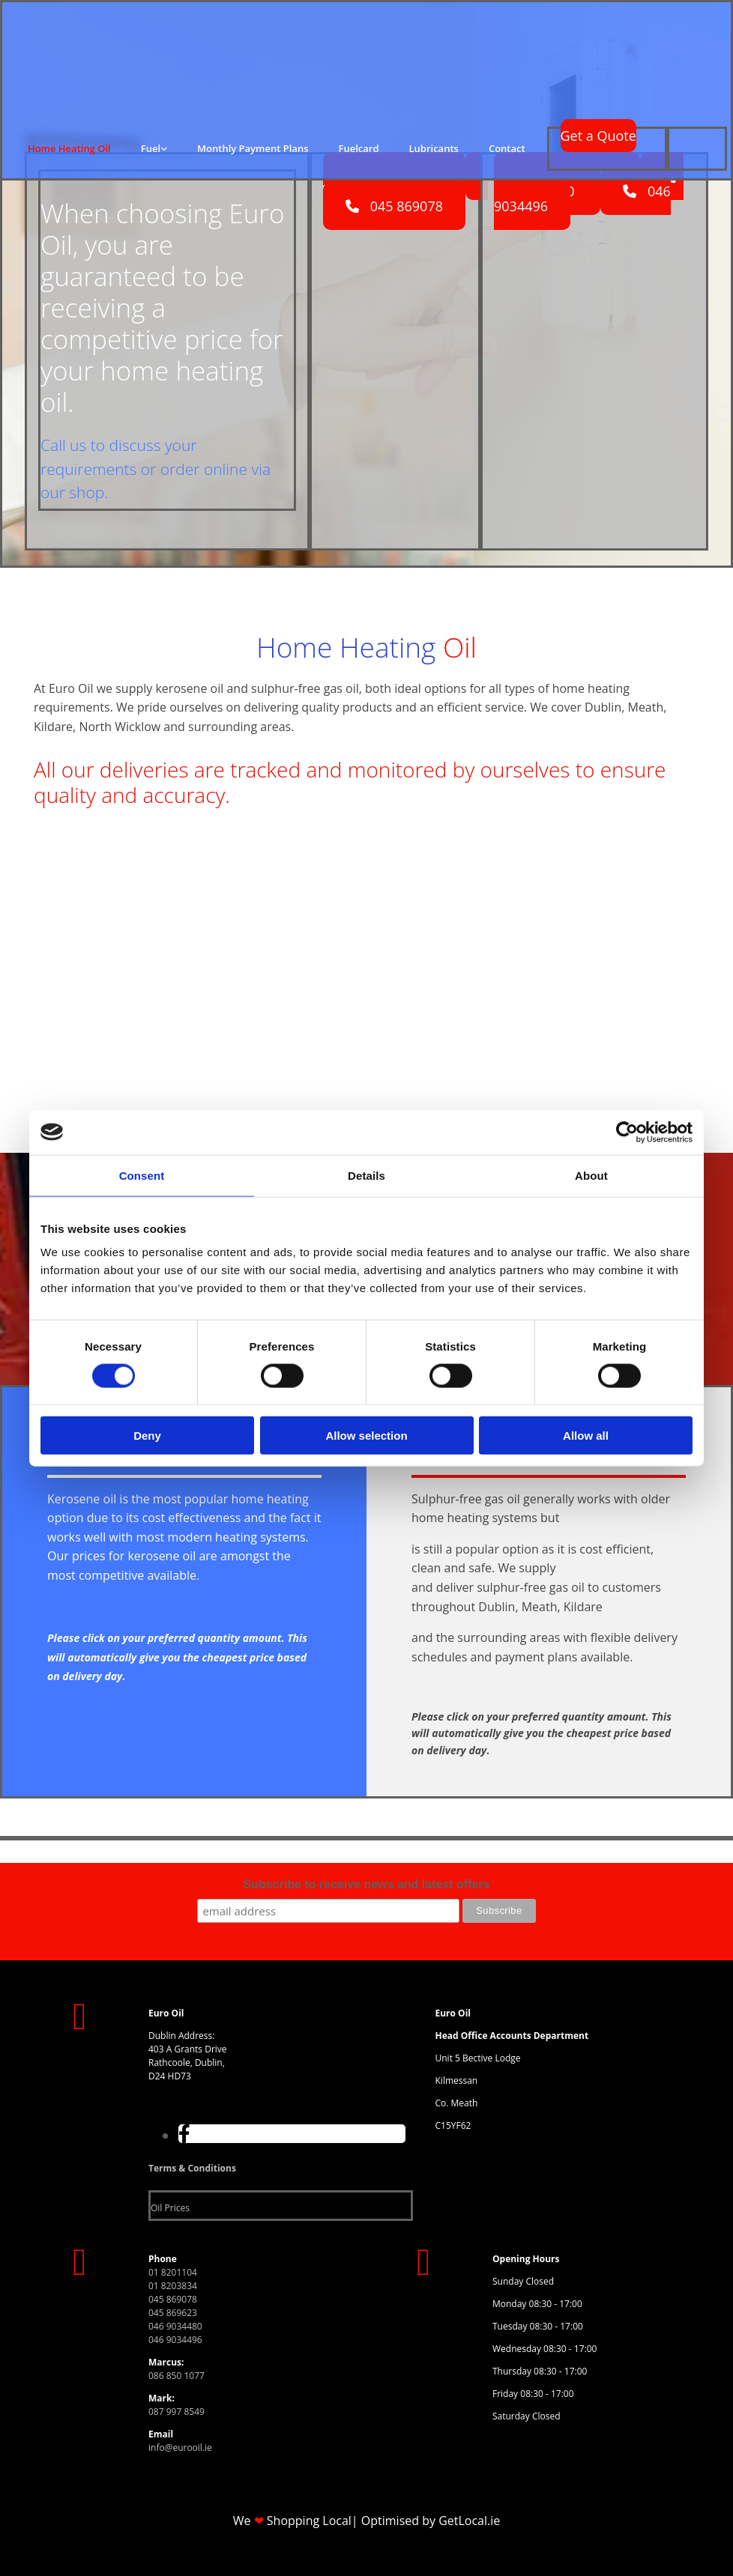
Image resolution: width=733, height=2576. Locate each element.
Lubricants (434, 148)
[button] (598, 135)
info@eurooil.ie (180, 2447)
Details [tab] (366, 1175)
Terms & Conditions (192, 2168)
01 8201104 (172, 2272)
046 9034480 (175, 2326)
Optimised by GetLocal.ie (430, 2520)
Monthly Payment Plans (252, 148)
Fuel (150, 148)
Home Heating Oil (69, 148)
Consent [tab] (142, 1175)
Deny (147, 1435)
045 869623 (172, 2312)
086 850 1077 (176, 2375)
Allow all (586, 1435)
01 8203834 (172, 2285)
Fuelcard (359, 148)
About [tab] (591, 1175)
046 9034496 (175, 2339)
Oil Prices (170, 2207)
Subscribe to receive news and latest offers (366, 1884)
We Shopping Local (292, 2520)
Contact (507, 148)
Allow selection (366, 1435)
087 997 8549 (176, 2411)
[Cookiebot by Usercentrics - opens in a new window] (627, 1132)
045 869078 (172, 2299)
